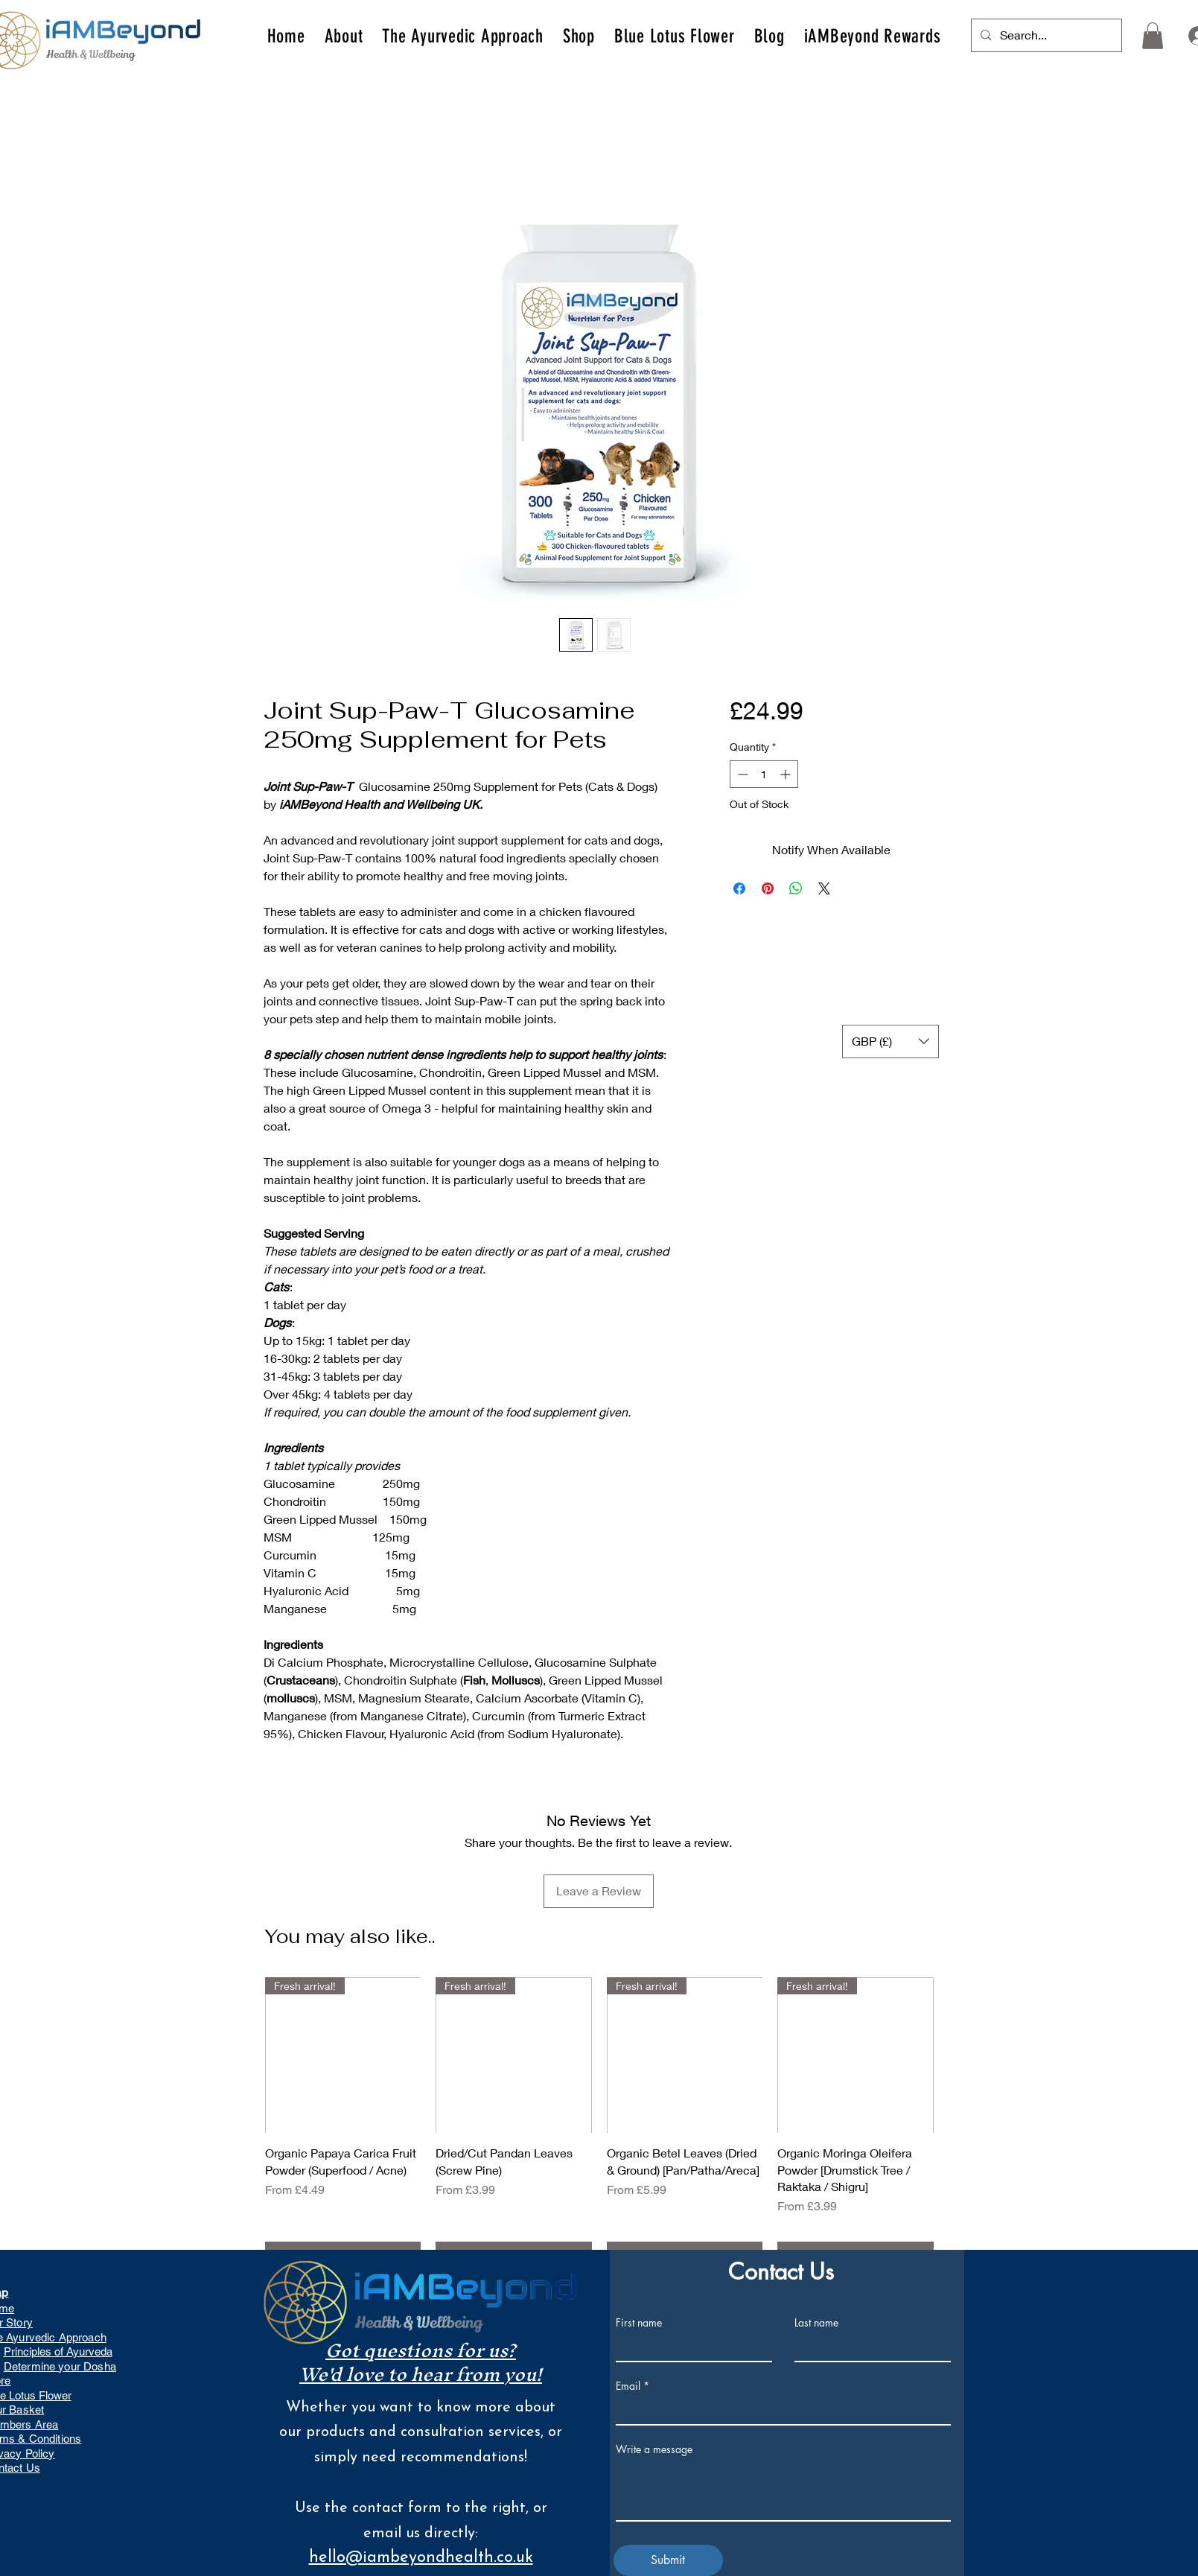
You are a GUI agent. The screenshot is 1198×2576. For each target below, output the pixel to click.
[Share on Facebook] (739, 888)
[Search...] (1045, 35)
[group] (599, 2124)
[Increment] (786, 774)
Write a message (654, 2449)
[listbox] (890, 1041)
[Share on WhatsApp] (796, 888)
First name (639, 2323)
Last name (816, 2323)
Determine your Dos (54, 2366)
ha (110, 2366)
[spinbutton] (764, 774)
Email (628, 2386)
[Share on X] (824, 888)
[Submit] (668, 2560)
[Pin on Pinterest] (768, 888)
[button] (344, 36)
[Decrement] (741, 774)
